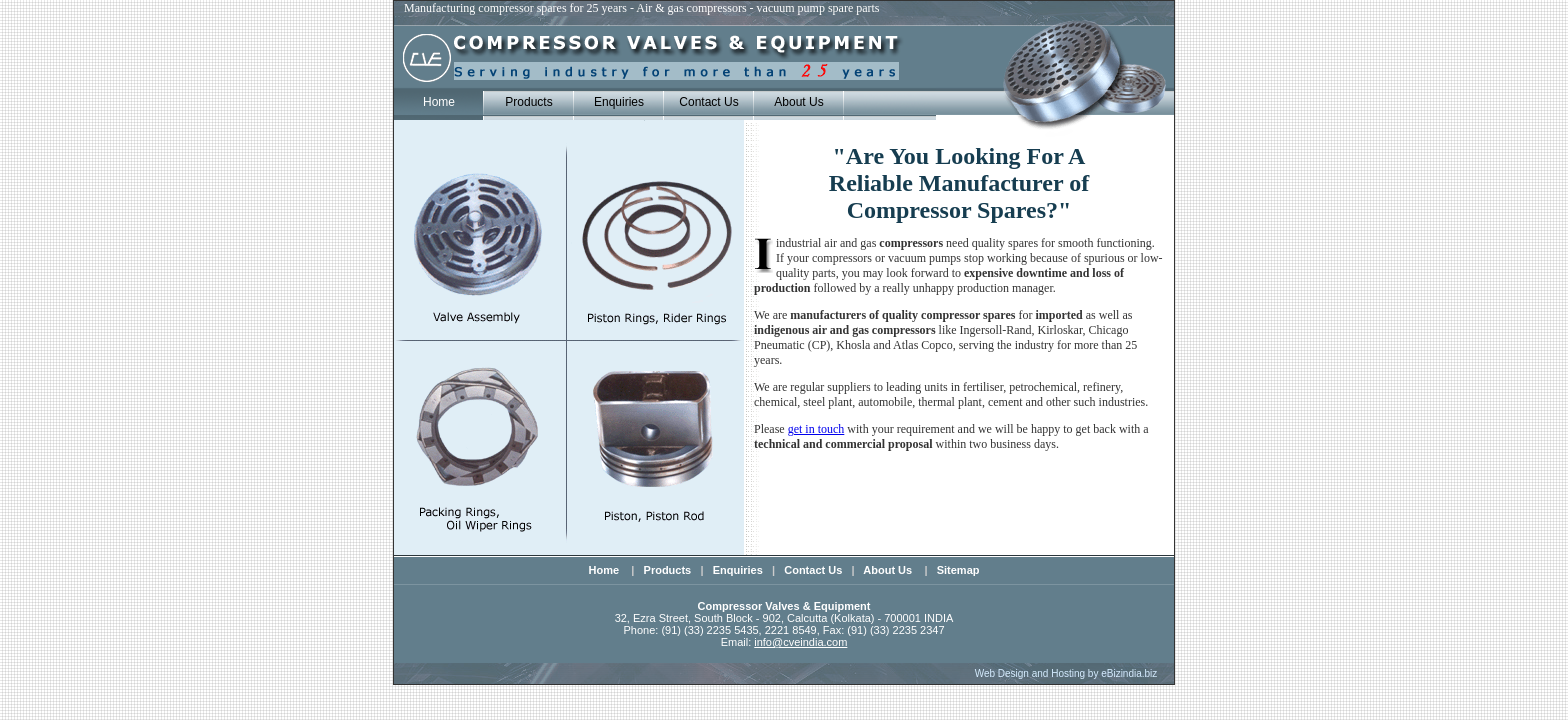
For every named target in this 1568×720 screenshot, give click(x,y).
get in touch (816, 429)
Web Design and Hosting (1030, 673)
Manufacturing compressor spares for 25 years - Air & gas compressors (577, 8)
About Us (798, 102)
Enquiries (619, 102)
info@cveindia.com (800, 642)
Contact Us (708, 102)
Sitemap (958, 570)
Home (606, 570)
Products (528, 102)
